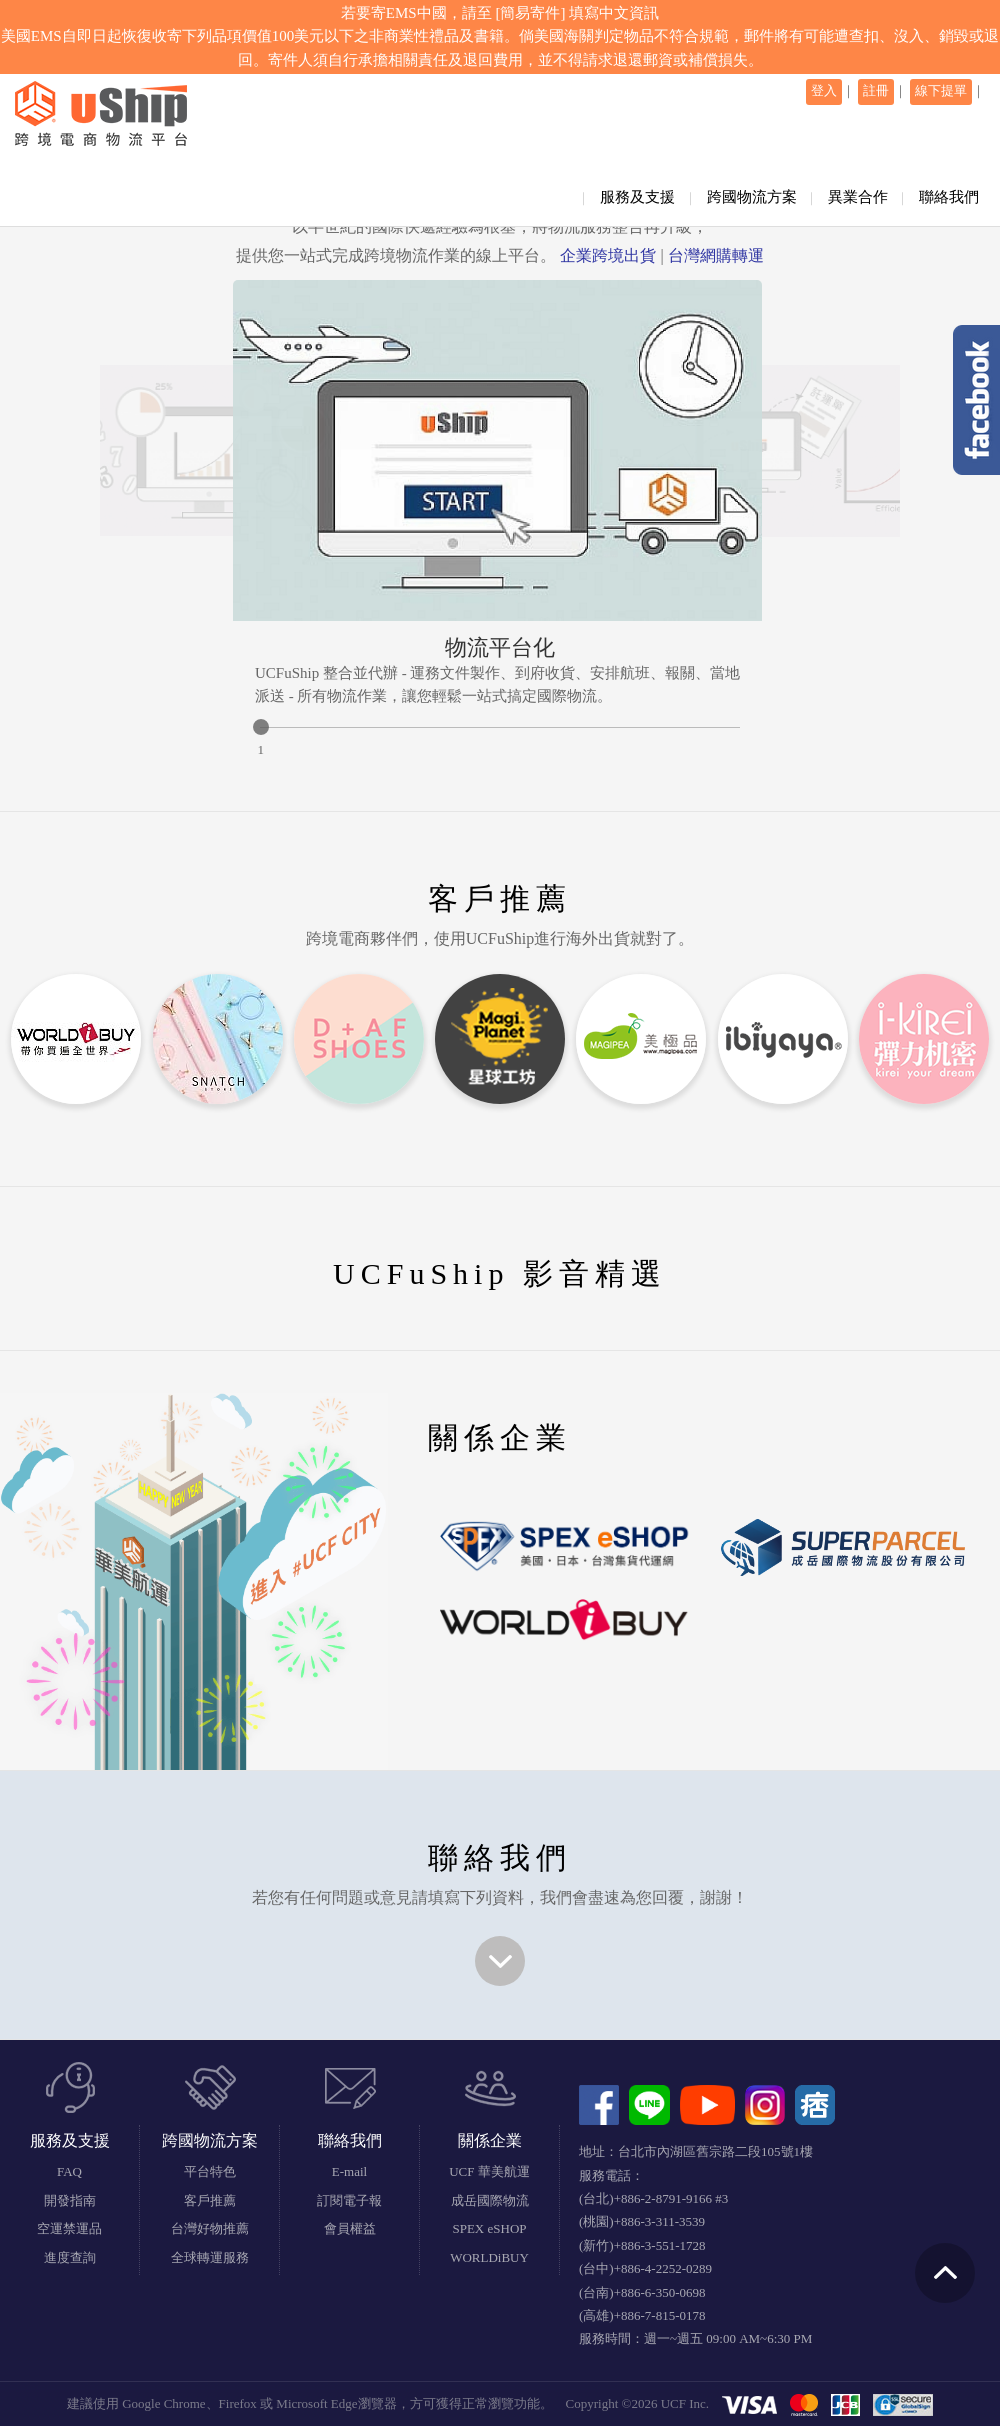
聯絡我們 (949, 197)
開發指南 (70, 2200)
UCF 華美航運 (489, 2171)
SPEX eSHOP (489, 2228)
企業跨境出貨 (608, 255)
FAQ (69, 2171)
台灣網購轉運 (716, 255)
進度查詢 (70, 2257)
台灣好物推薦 (210, 2228)
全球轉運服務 (210, 2257)
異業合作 (858, 197)
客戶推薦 (210, 2200)
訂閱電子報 (349, 2200)
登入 (824, 90)
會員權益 (350, 2228)
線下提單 (941, 90)
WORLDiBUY (489, 2257)
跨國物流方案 (752, 197)
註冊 (876, 90)
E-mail (349, 2171)
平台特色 (210, 2171)
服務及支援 (637, 197)
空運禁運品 (69, 2228)
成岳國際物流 (490, 2200)
